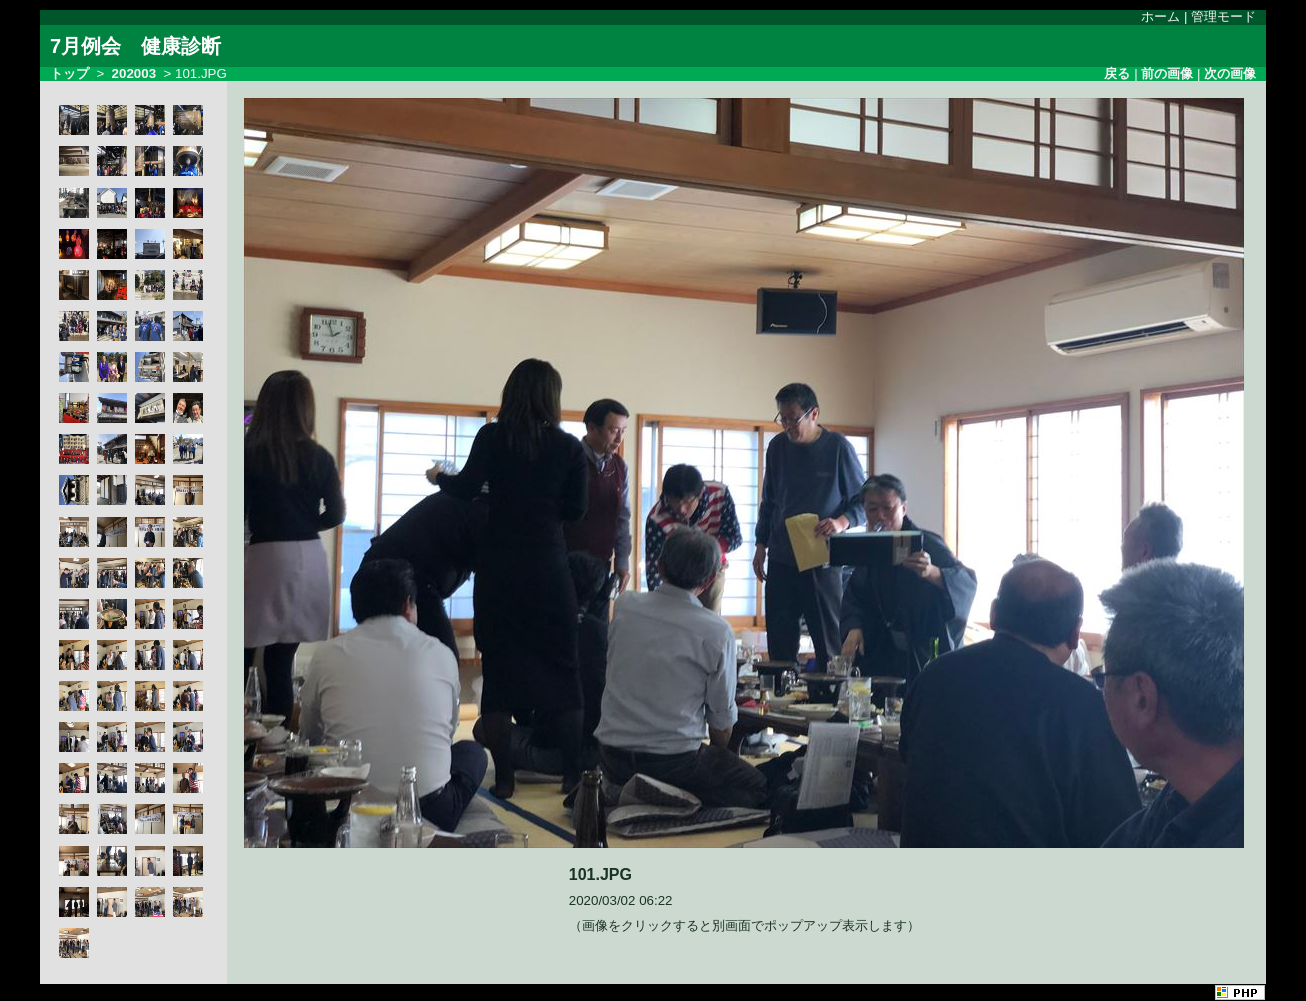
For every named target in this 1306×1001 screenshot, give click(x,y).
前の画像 (1167, 73)
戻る (1117, 73)
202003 (134, 73)
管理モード (1223, 16)
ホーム (1160, 16)
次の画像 (1230, 73)
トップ (69, 73)
